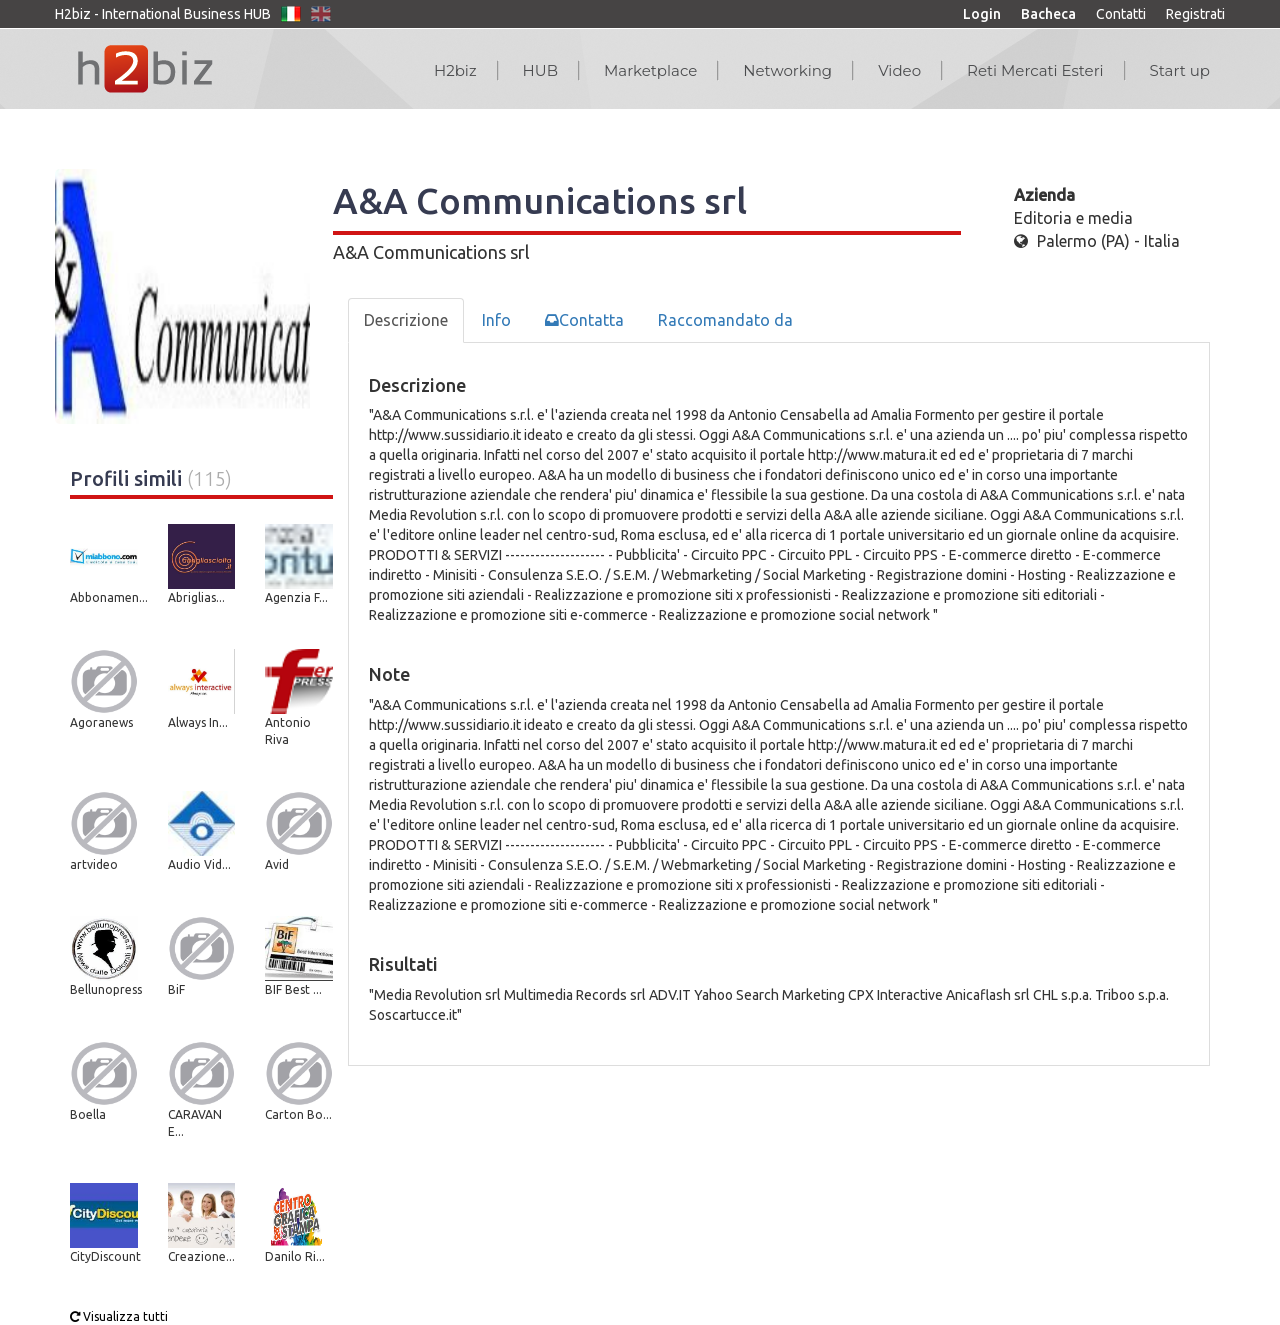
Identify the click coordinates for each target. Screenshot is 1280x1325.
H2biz (455, 70)
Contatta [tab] (584, 320)
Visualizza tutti (119, 1316)
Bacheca (1048, 14)
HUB (540, 70)
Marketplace (650, 70)
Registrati (1195, 14)
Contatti (1121, 14)
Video (899, 70)
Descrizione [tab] (406, 320)
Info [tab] (496, 320)
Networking (787, 70)
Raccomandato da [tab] (725, 320)
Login (982, 14)
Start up (1180, 70)
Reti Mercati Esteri (1035, 70)
